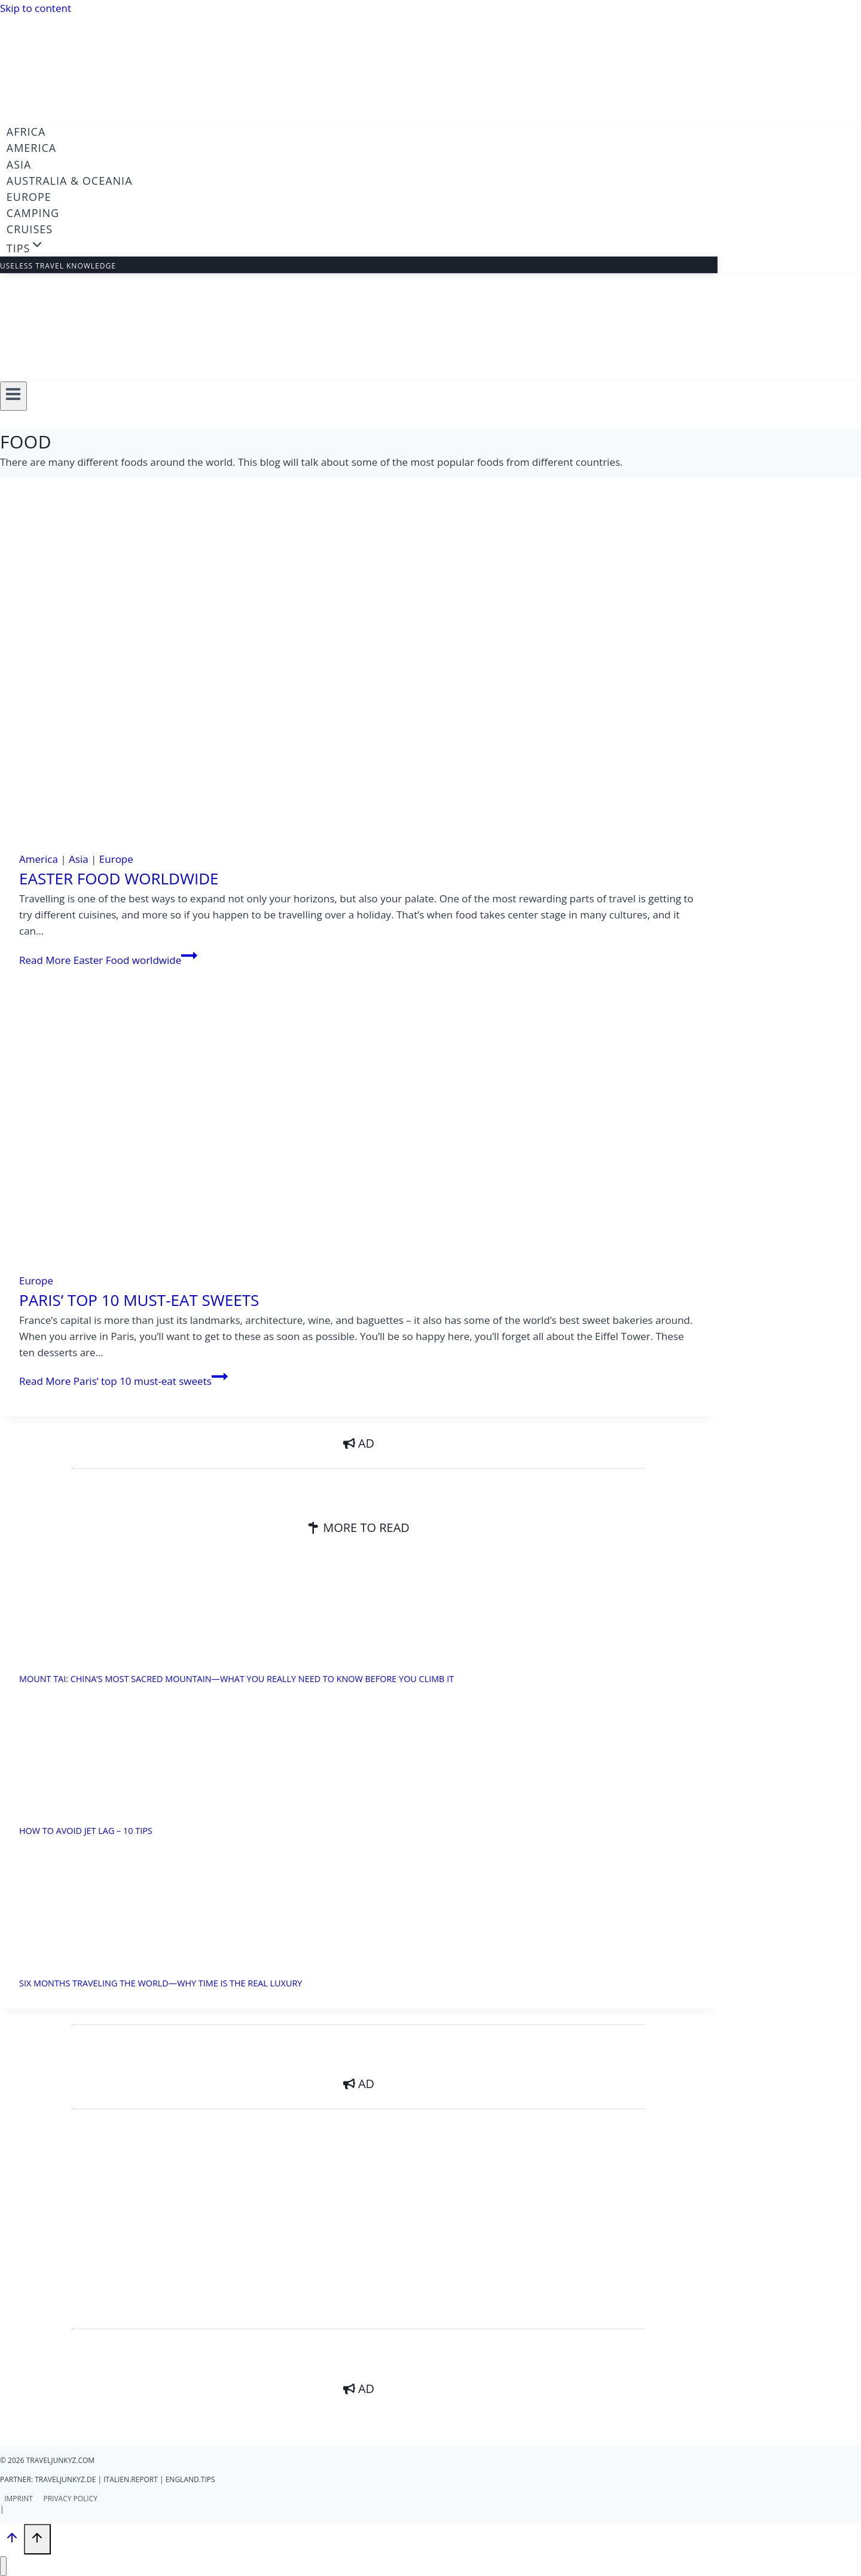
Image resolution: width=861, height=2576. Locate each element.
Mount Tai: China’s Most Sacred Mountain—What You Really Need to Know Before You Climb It (236, 1678)
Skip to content (35, 8)
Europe (29, 197)
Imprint (18, 2498)
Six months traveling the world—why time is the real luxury (160, 1983)
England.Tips (190, 2479)
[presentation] (359, 679)
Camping (33, 213)
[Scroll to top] (12, 2539)
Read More (108, 960)
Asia (19, 164)
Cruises (30, 229)
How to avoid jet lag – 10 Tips (85, 1830)
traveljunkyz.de (65, 2479)
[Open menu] (13, 396)
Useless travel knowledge (58, 266)
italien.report (130, 2479)
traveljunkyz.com (60, 2460)
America (31, 148)
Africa (26, 131)
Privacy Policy (70, 2498)
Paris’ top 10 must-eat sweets (139, 1300)
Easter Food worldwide (119, 878)
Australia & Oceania (70, 180)
